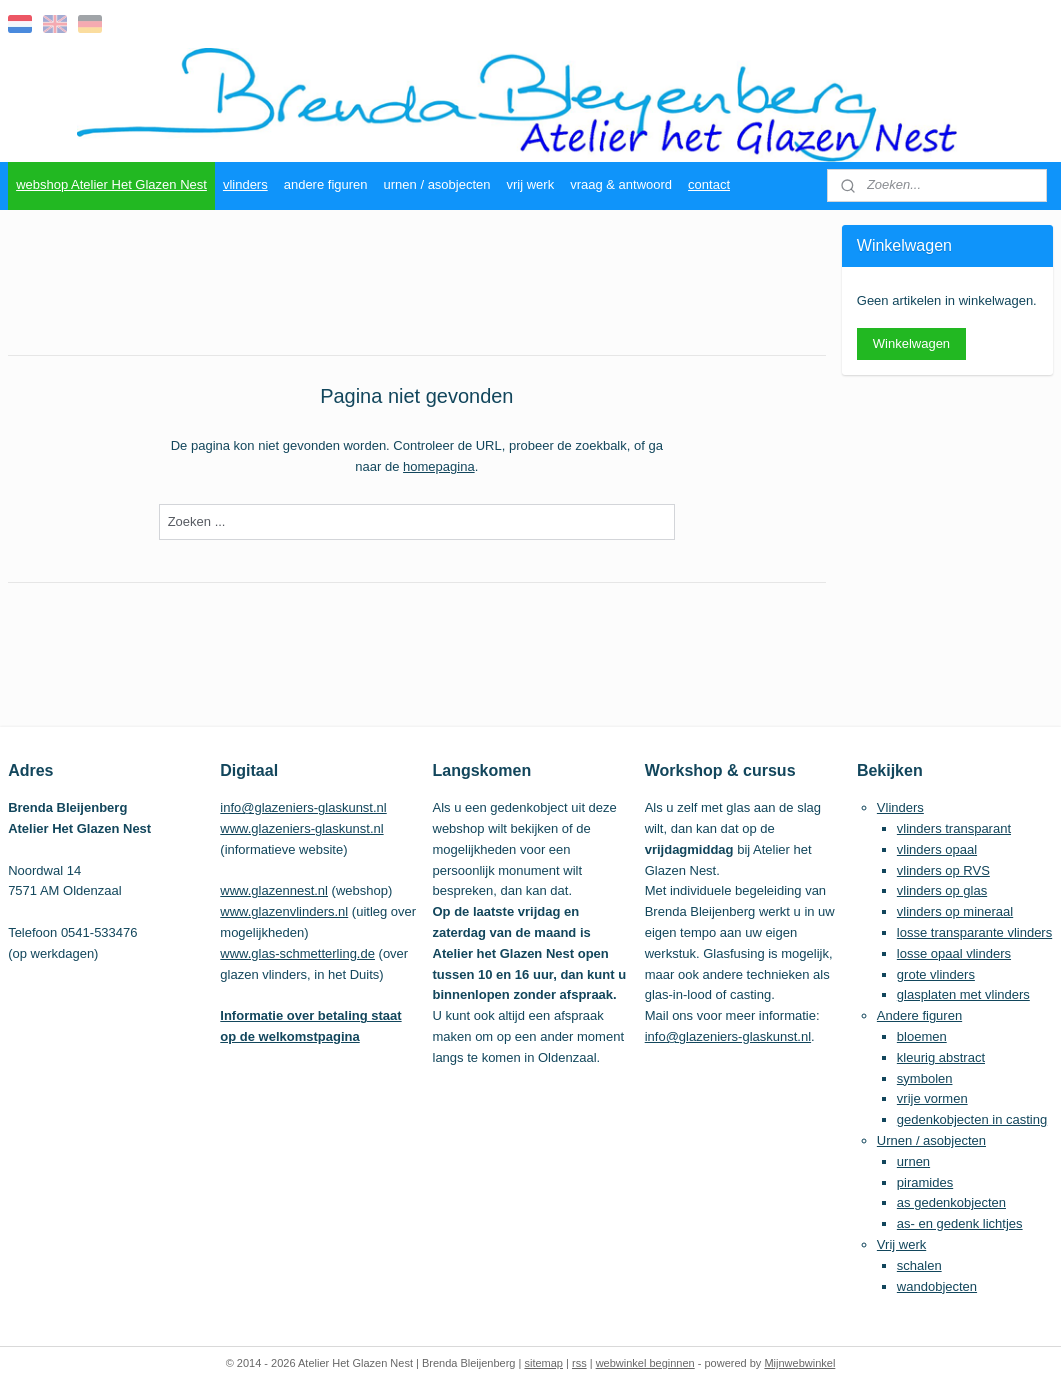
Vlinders (900, 807)
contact (709, 184)
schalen (919, 1265)
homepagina (439, 466)
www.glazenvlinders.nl (284, 911)
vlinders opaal (937, 849)
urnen (913, 1161)
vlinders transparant (954, 828)
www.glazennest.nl (274, 890)
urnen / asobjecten (437, 184)
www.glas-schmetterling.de (297, 953)
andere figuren (326, 184)
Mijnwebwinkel (799, 1363)
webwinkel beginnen (645, 1363)
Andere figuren (919, 1015)
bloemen (922, 1036)
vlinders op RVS (943, 870)
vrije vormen (932, 1098)
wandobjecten (937, 1286)
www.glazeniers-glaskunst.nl (301, 828)
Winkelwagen (911, 343)
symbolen (925, 1078)
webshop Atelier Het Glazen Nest (111, 184)
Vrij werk (901, 1244)
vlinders (245, 184)
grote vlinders (936, 974)
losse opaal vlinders (954, 953)
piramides (925, 1182)
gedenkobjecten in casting (972, 1119)
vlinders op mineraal (955, 911)
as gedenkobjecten (951, 1202)
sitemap (543, 1363)
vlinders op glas (942, 890)
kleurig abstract (941, 1057)
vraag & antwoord (621, 184)
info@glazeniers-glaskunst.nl (303, 807)
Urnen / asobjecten (931, 1140)
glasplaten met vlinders (963, 994)
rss (579, 1363)
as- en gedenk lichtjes (960, 1223)
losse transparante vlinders (974, 932)
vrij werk (531, 184)
